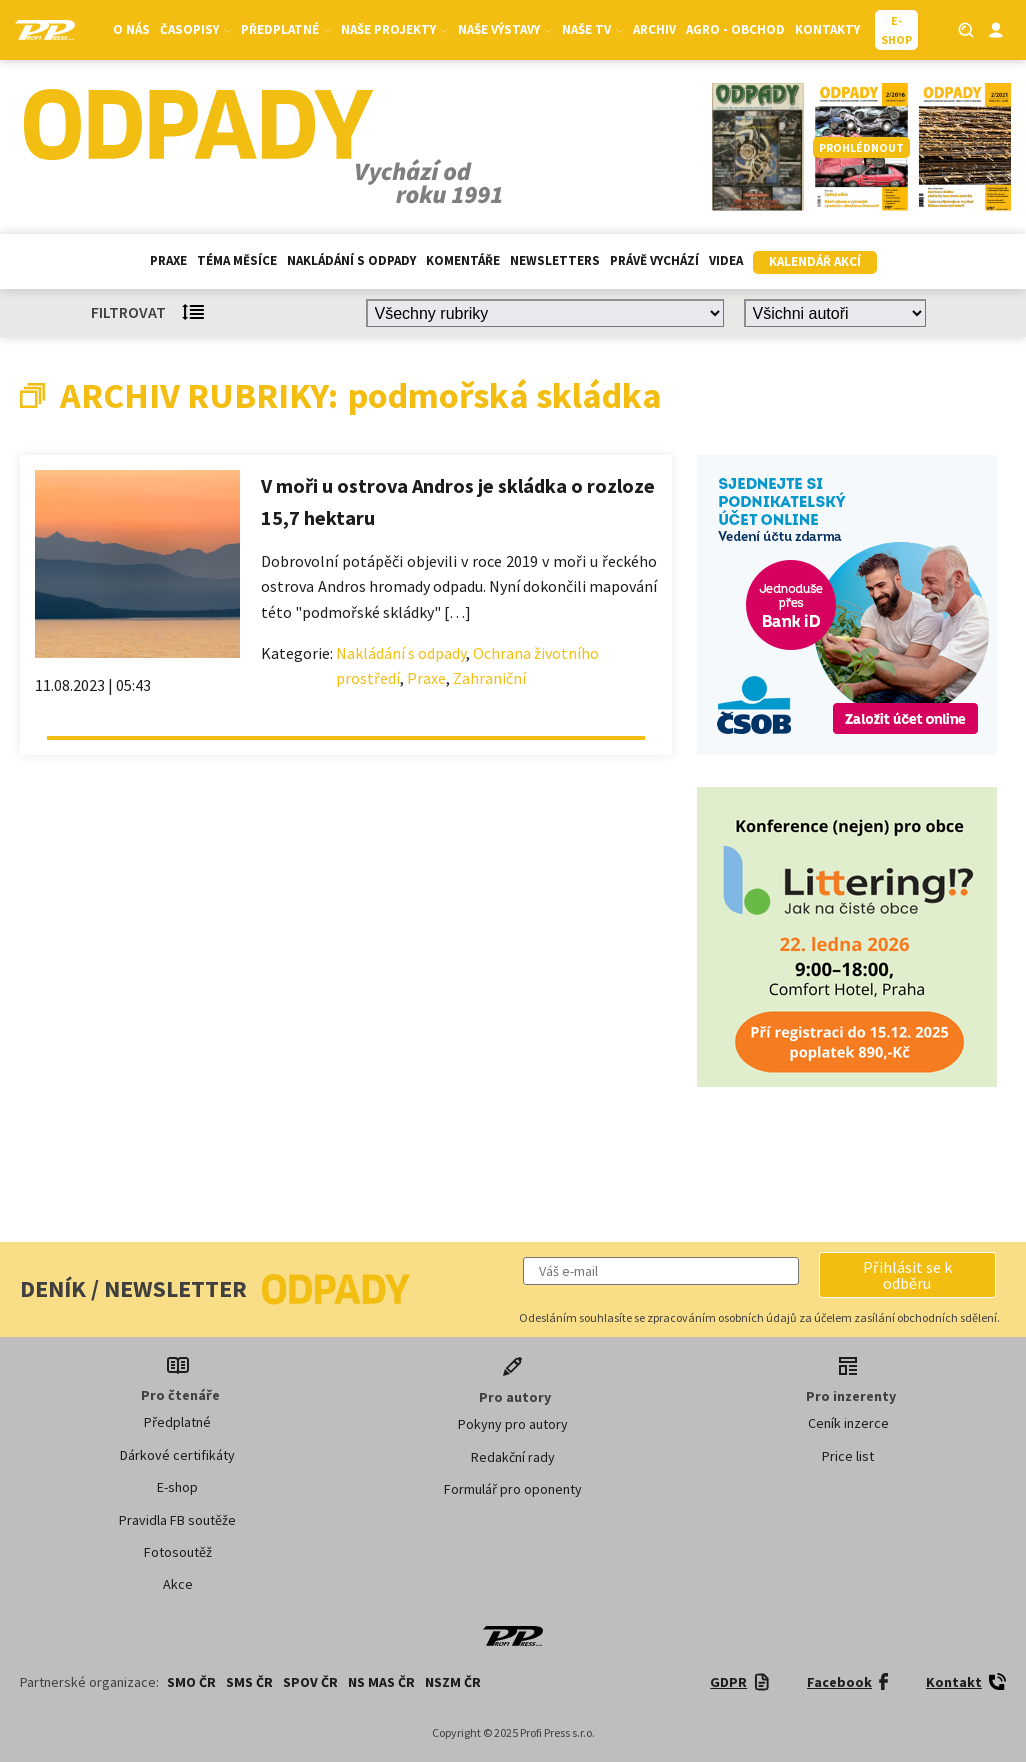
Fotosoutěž (178, 1552)
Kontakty (827, 29)
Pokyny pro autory (513, 1424)
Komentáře (463, 260)
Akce (178, 1584)
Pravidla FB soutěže (177, 1520)
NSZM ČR (453, 1682)
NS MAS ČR (381, 1682)
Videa (726, 260)
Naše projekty (394, 29)
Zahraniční (489, 678)
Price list (848, 1456)
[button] (907, 1275)
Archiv (654, 29)
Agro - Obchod (735, 29)
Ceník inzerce (848, 1423)
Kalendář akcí (815, 261)
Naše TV (592, 29)
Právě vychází (654, 260)
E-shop (177, 1487)
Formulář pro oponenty (513, 1489)
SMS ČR (249, 1682)
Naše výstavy (505, 29)
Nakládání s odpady (351, 260)
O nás (131, 29)
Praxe (168, 260)
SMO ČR (191, 1682)
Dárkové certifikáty (177, 1455)
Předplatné (286, 29)
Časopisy (195, 29)
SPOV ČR (310, 1682)
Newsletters (555, 260)
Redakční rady (513, 1457)
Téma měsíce (237, 260)
